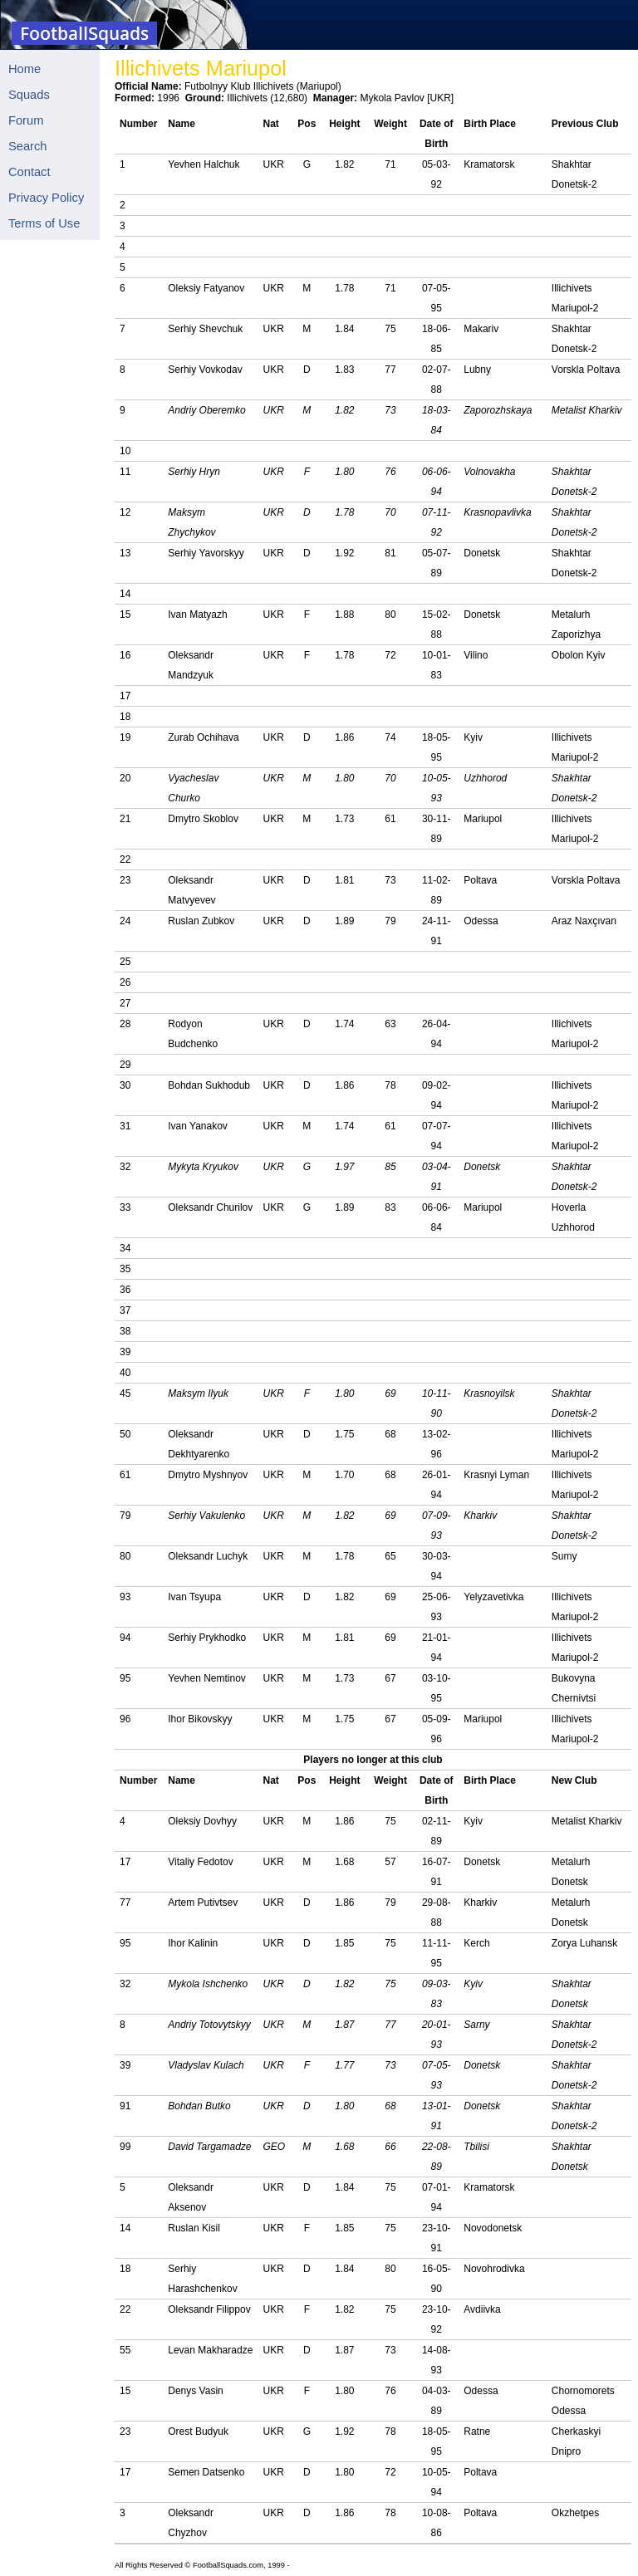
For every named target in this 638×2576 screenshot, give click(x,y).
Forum (25, 120)
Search (27, 146)
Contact (29, 172)
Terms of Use (44, 223)
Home (24, 69)
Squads (29, 94)
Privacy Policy (46, 197)
